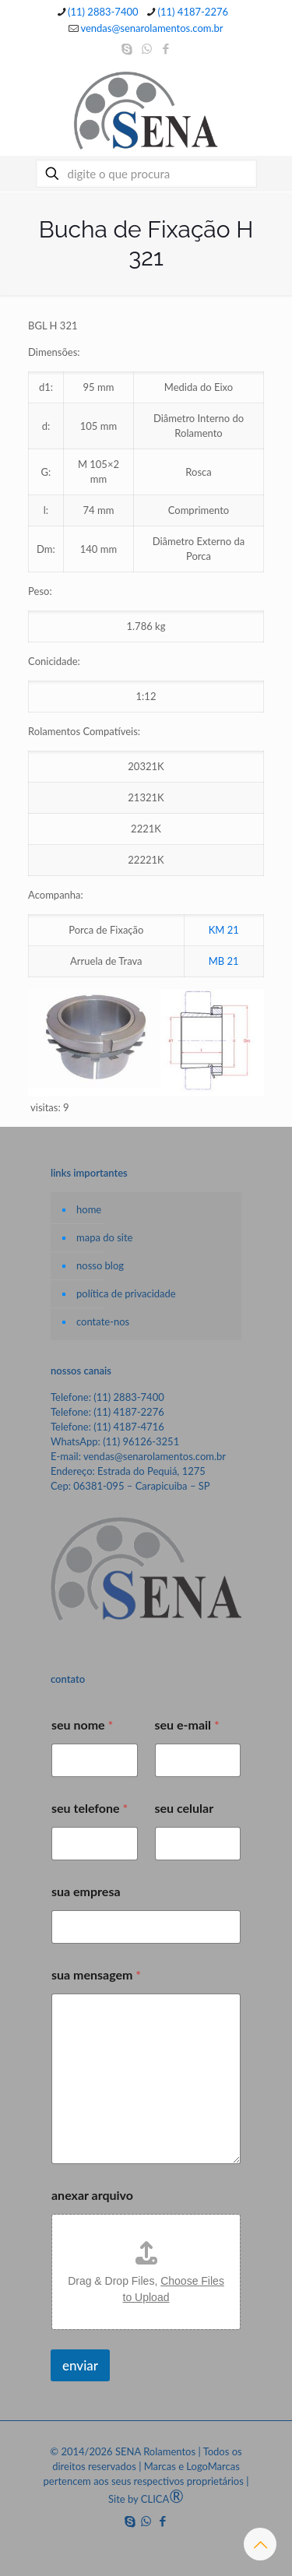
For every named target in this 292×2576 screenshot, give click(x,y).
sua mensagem (96, 1974)
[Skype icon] (127, 48)
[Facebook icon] (166, 48)
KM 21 (224, 930)
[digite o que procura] (146, 174)
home (88, 1209)
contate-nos (102, 1321)
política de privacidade (126, 1293)
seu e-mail (187, 1724)
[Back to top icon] (260, 2544)
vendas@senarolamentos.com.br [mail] (151, 28)
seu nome (82, 1724)
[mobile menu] (271, 93)
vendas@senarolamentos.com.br (154, 1456)
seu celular (184, 1807)
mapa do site (104, 1237)
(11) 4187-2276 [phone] (193, 11)
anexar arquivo (92, 2194)
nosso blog (100, 1265)
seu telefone (89, 1807)
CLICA (162, 2499)
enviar (80, 2365)
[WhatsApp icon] (147, 48)
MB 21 (224, 961)
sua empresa (86, 1891)
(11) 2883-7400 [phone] (103, 11)
